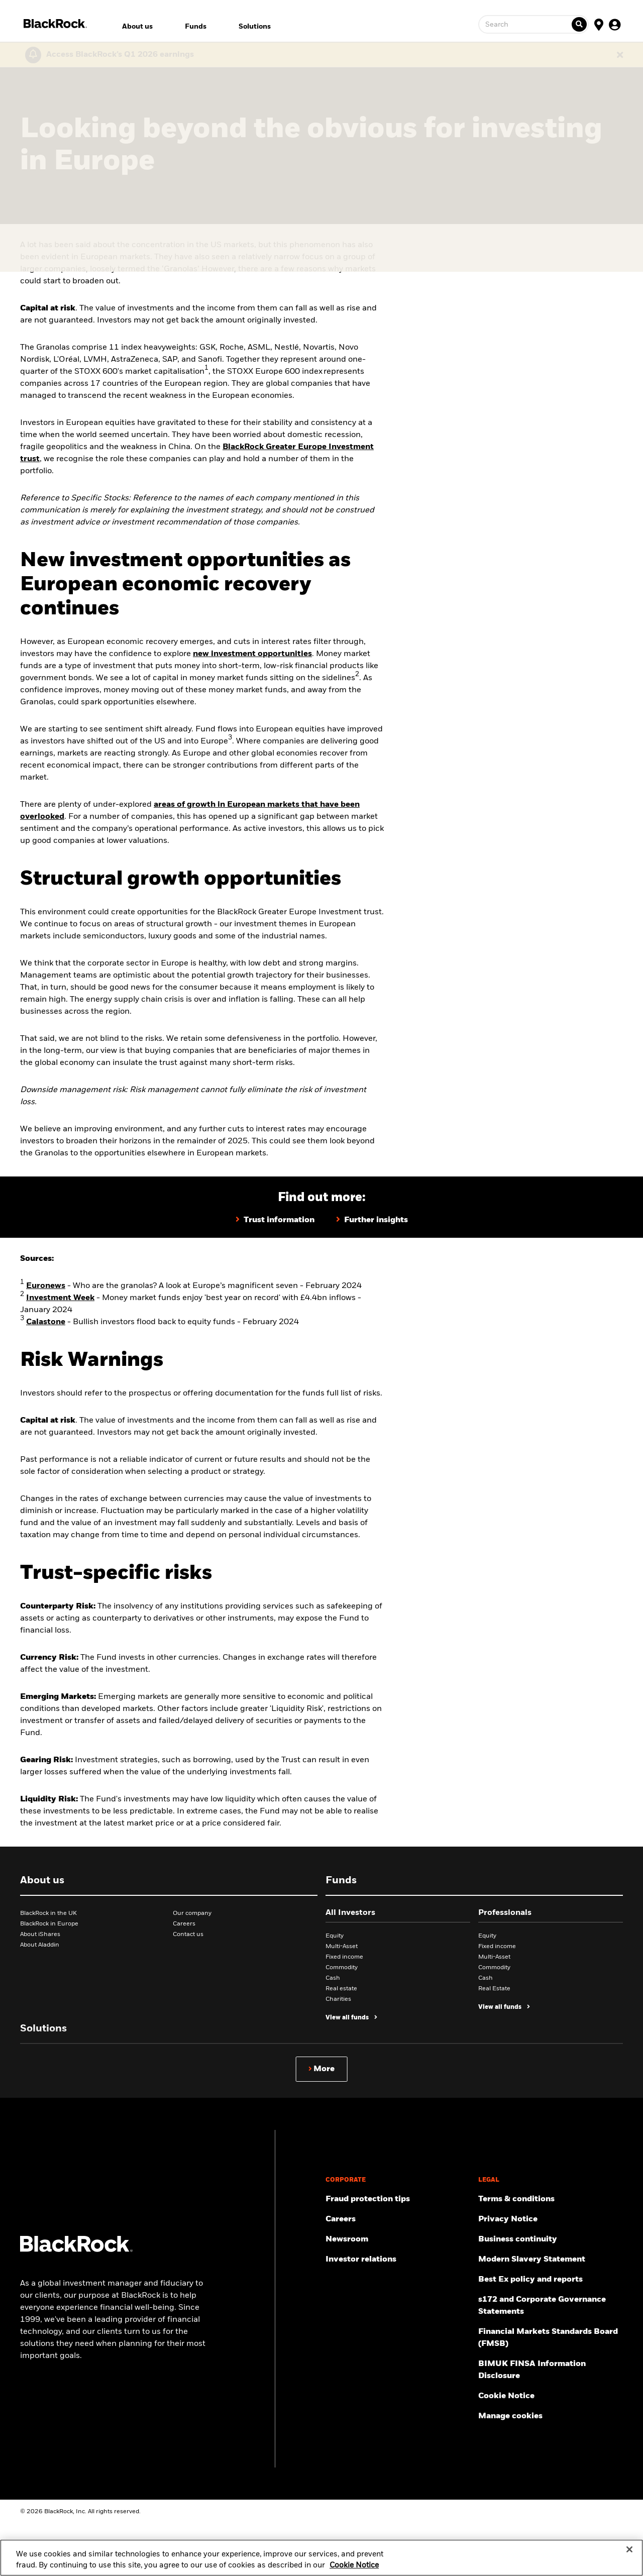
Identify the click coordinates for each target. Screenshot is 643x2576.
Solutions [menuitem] (255, 26)
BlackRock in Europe (49, 1924)
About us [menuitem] (137, 26)
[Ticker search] (579, 24)
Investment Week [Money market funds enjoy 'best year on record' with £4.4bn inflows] (60, 1298)
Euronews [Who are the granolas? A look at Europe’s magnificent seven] (45, 1286)
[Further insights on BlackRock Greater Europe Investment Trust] (372, 1220)
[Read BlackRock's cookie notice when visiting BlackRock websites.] (550, 2396)
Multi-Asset (342, 1947)
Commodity (342, 1968)
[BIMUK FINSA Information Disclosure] (550, 2370)
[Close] (629, 2555)
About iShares (40, 1934)
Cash (333, 1978)
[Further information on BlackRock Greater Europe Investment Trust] (275, 1220)
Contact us (188, 1934)
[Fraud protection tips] (398, 2199)
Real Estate (494, 1989)
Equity (335, 1936)
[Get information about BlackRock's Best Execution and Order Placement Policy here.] (550, 2280)
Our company (192, 1913)
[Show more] (322, 2069)
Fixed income (344, 1957)
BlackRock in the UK (48, 1913)
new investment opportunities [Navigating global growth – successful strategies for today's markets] (252, 654)
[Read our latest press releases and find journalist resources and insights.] (398, 2239)
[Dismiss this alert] (620, 55)
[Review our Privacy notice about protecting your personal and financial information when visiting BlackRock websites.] (550, 2219)
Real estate (341, 1989)
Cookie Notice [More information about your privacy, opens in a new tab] (354, 2570)
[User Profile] (615, 24)
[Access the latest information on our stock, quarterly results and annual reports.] (398, 2259)
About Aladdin (39, 1945)
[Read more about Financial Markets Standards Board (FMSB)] (550, 2338)
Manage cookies (510, 2416)
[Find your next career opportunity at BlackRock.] (398, 2219)
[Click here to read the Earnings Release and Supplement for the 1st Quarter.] (117, 54)
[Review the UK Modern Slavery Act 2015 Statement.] (550, 2259)
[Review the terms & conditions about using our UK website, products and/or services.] (550, 2199)
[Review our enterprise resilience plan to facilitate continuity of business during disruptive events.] (550, 2239)
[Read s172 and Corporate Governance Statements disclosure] (550, 2306)
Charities (338, 1999)
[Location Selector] (599, 24)
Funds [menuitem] (195, 26)
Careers (184, 1924)
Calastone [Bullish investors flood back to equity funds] (45, 1322)
